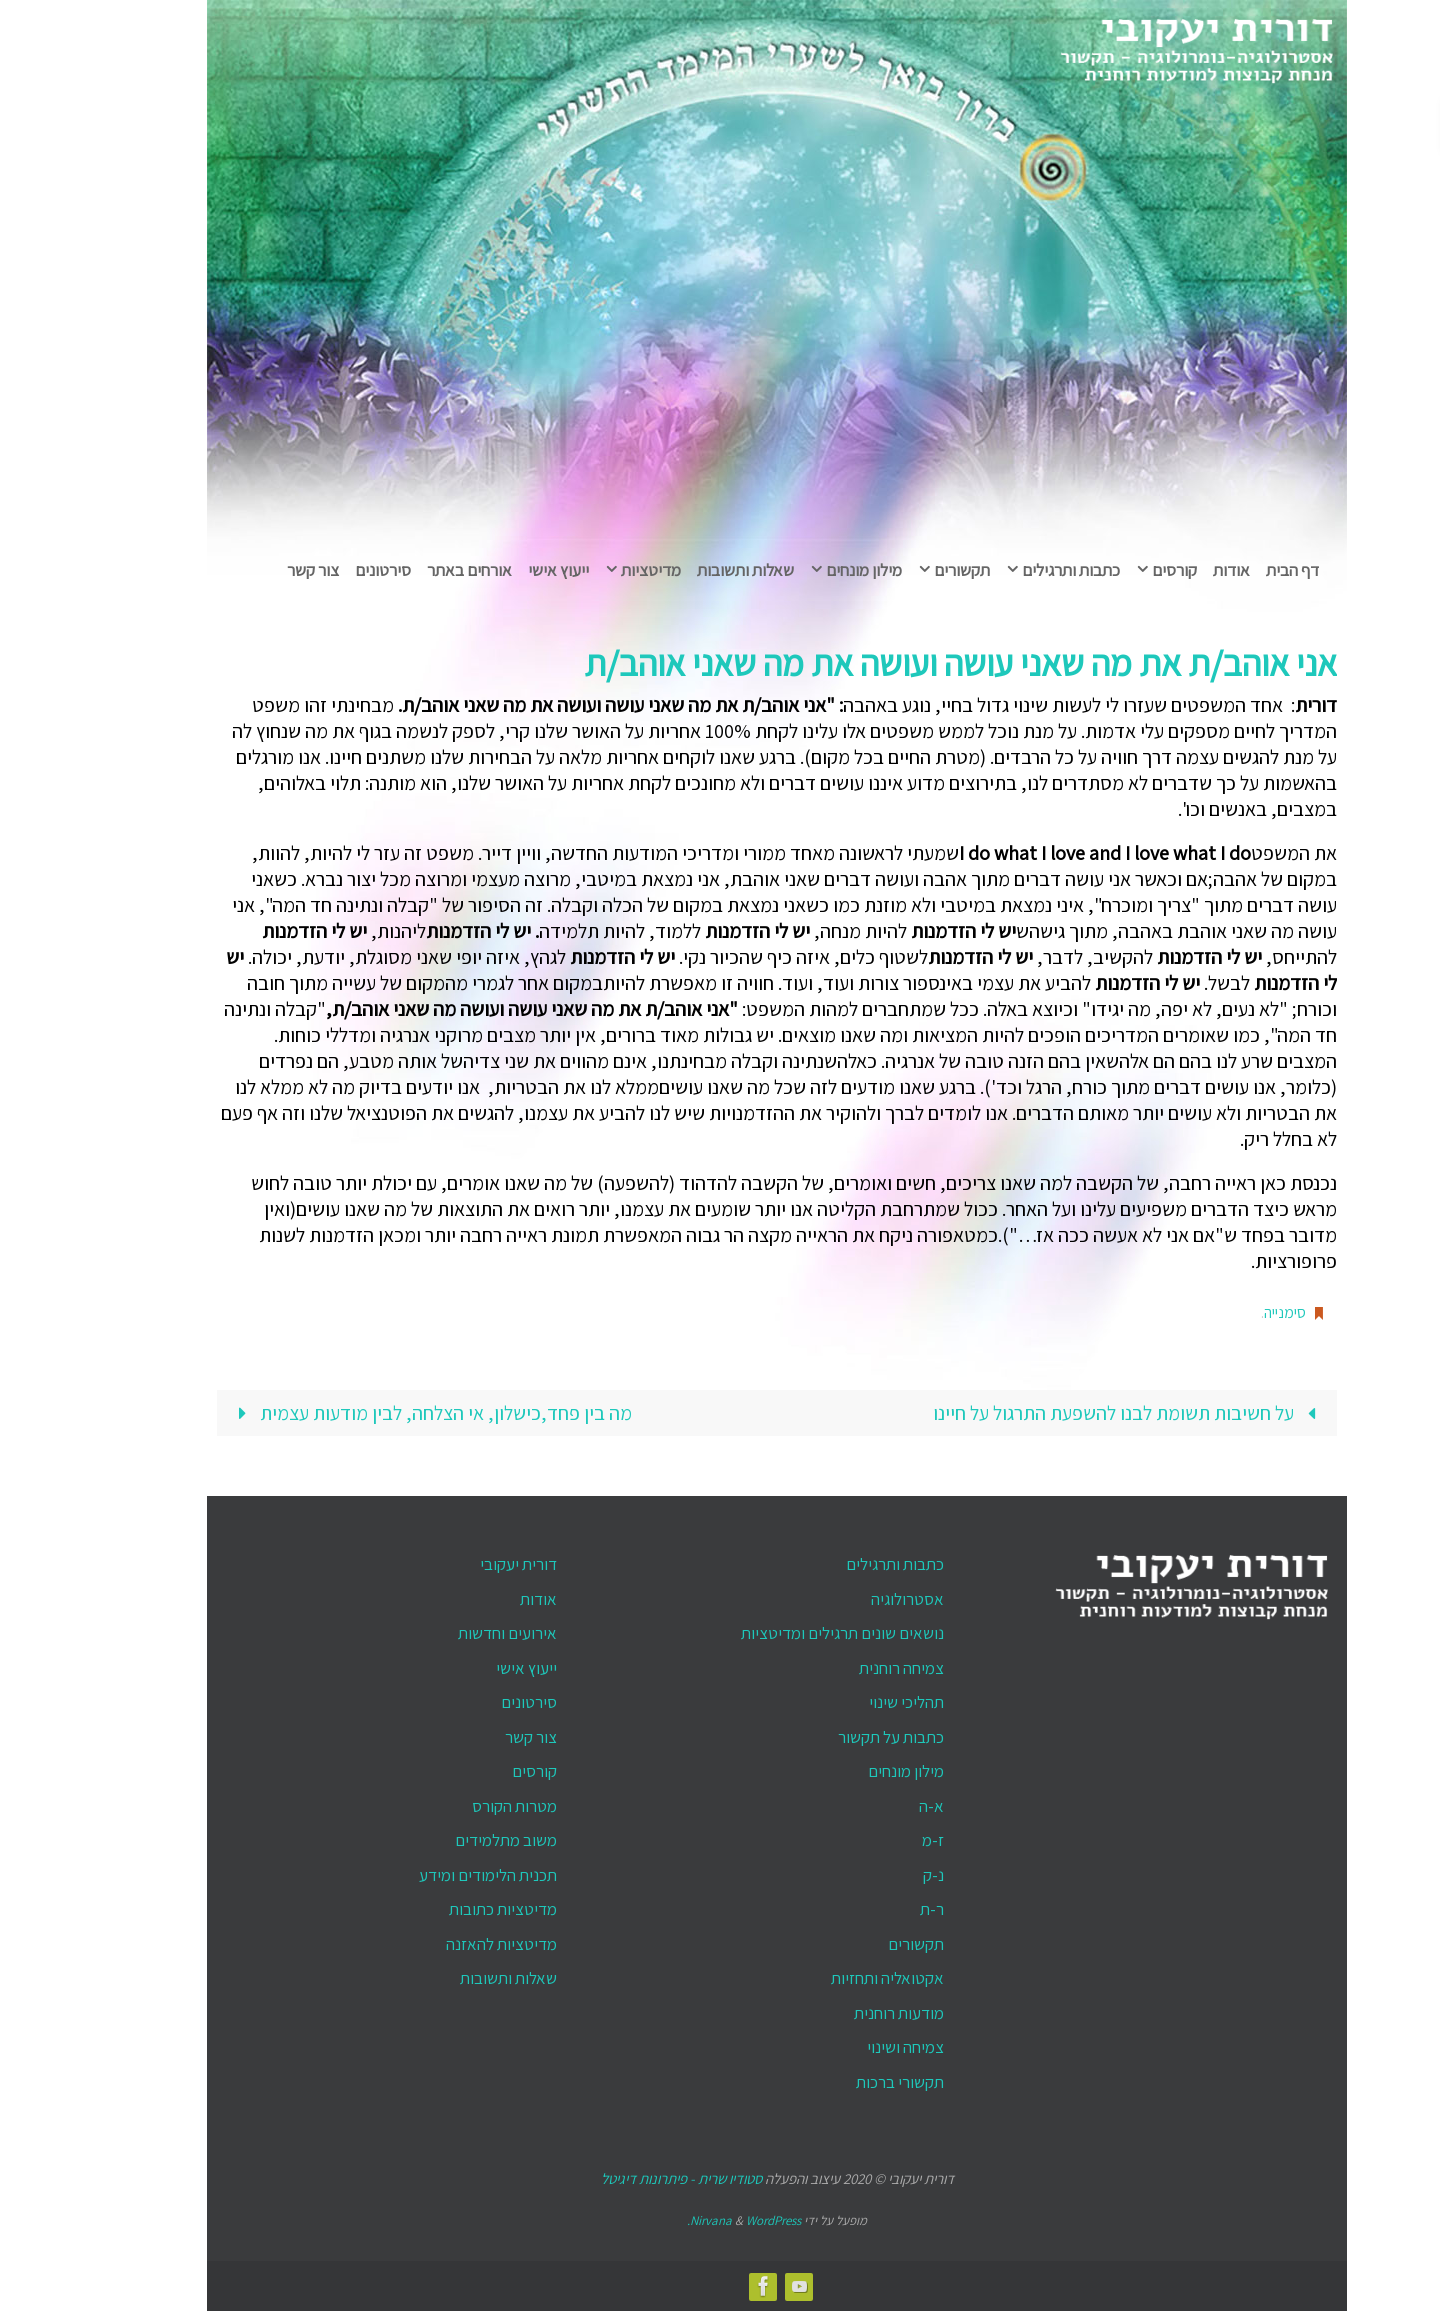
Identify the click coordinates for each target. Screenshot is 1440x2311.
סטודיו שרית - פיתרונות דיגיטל (624, 2178)
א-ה (874, 1806)
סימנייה (1228, 1312)
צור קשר (474, 1737)
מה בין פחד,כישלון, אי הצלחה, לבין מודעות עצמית (373, 1413)
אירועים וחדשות (450, 1633)
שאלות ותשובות (451, 1978)
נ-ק (876, 1875)
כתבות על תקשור (834, 1737)
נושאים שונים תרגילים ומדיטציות (785, 1633)
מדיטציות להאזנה (444, 1944)
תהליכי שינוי (849, 1702)
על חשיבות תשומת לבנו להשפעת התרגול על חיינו (1072, 1413)
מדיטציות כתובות (446, 1909)
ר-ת (875, 1909)
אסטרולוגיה (850, 1599)
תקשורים (859, 1944)
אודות (481, 1599)
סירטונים (472, 1702)
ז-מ (876, 1840)
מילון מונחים (849, 1771)
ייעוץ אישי (469, 1668)
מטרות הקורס (457, 1806)
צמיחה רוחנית (844, 1668)
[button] (1414, 126)
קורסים (477, 1771)
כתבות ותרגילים (838, 1564)
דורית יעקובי (461, 1564)
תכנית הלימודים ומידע (431, 1875)
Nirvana (654, 2220)
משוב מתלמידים (449, 1840)
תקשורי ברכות (843, 2082)
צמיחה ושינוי (848, 2047)
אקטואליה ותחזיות (830, 1978)
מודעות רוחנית (842, 2013)
